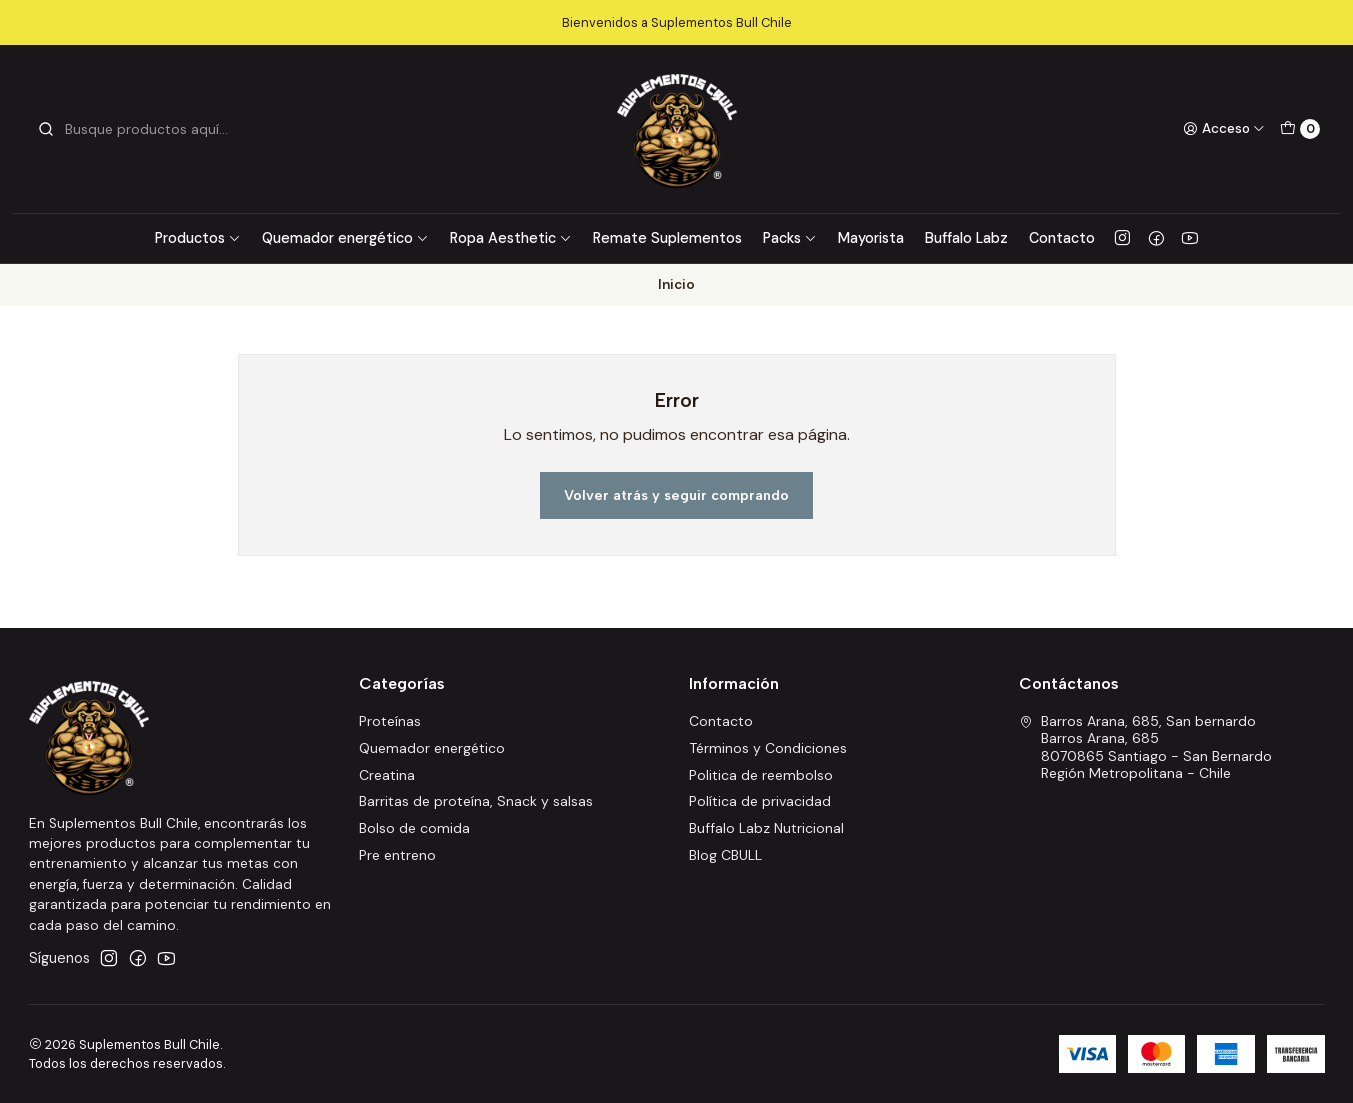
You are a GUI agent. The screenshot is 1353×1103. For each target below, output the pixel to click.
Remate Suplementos (667, 238)
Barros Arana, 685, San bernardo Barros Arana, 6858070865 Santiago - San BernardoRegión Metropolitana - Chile (1145, 747)
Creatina (387, 775)
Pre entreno (397, 855)
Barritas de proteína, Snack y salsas (476, 801)
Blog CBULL (725, 855)
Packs (790, 238)
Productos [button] (198, 238)
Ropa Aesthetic (511, 238)
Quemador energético (345, 238)
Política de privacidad (760, 801)
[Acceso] (1224, 129)
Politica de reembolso (761, 775)
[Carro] (1300, 129)
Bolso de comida (414, 828)
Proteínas (390, 721)
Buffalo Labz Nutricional (766, 828)
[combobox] (139, 129)
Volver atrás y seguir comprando (676, 495)
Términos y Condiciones (768, 748)
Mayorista (871, 238)
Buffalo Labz (966, 238)
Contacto (1062, 238)
